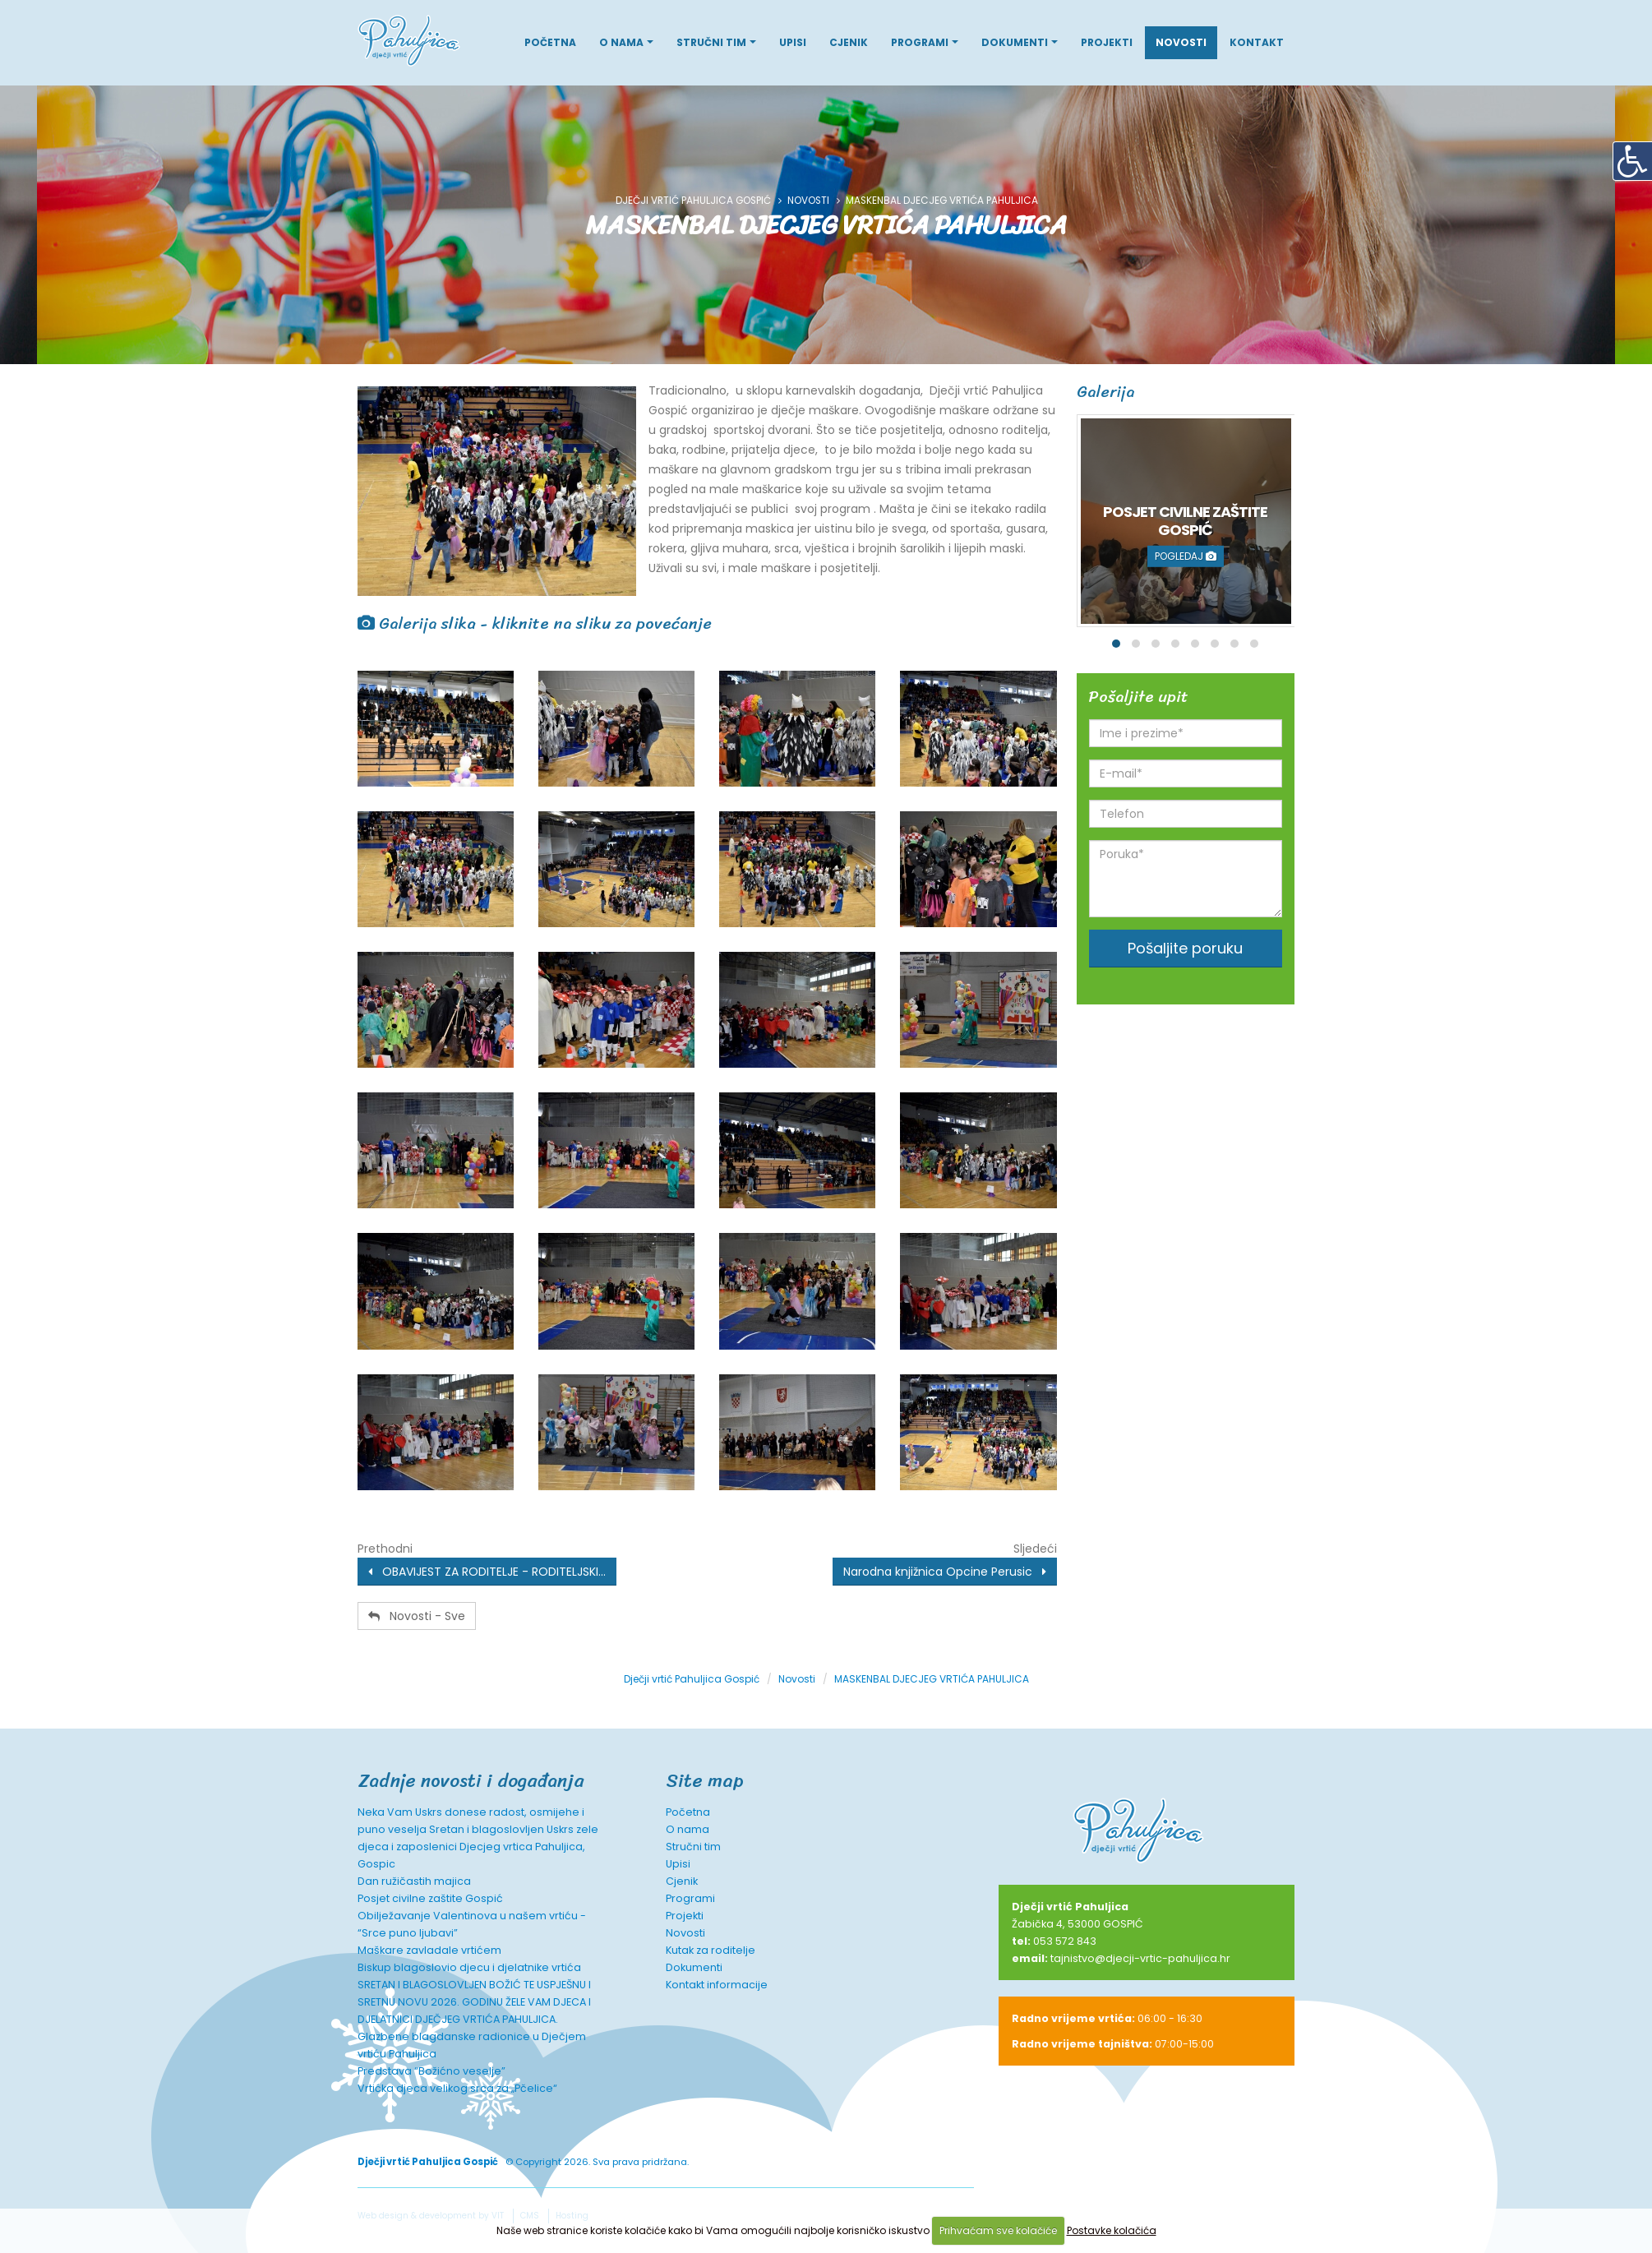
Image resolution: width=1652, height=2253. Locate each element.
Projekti (1107, 42)
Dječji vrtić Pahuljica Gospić (693, 200)
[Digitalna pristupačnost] (1632, 161)
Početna (550, 42)
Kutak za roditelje (710, 1950)
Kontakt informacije (717, 1985)
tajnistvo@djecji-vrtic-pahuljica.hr (1140, 1958)
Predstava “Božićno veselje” (431, 2071)
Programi (919, 42)
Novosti (1181, 42)
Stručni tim (711, 42)
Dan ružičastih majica (414, 1881)
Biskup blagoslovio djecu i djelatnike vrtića (469, 1967)
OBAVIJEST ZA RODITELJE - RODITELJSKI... (487, 1571)
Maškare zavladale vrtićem (429, 1950)
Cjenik (848, 42)
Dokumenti (1014, 42)
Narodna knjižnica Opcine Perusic (944, 1571)
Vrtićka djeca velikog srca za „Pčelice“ (457, 2088)
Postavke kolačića (1111, 2230)
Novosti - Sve (416, 1616)
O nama (621, 42)
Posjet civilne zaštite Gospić (430, 1898)
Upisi (792, 42)
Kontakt (1257, 42)
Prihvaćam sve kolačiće (998, 2230)
